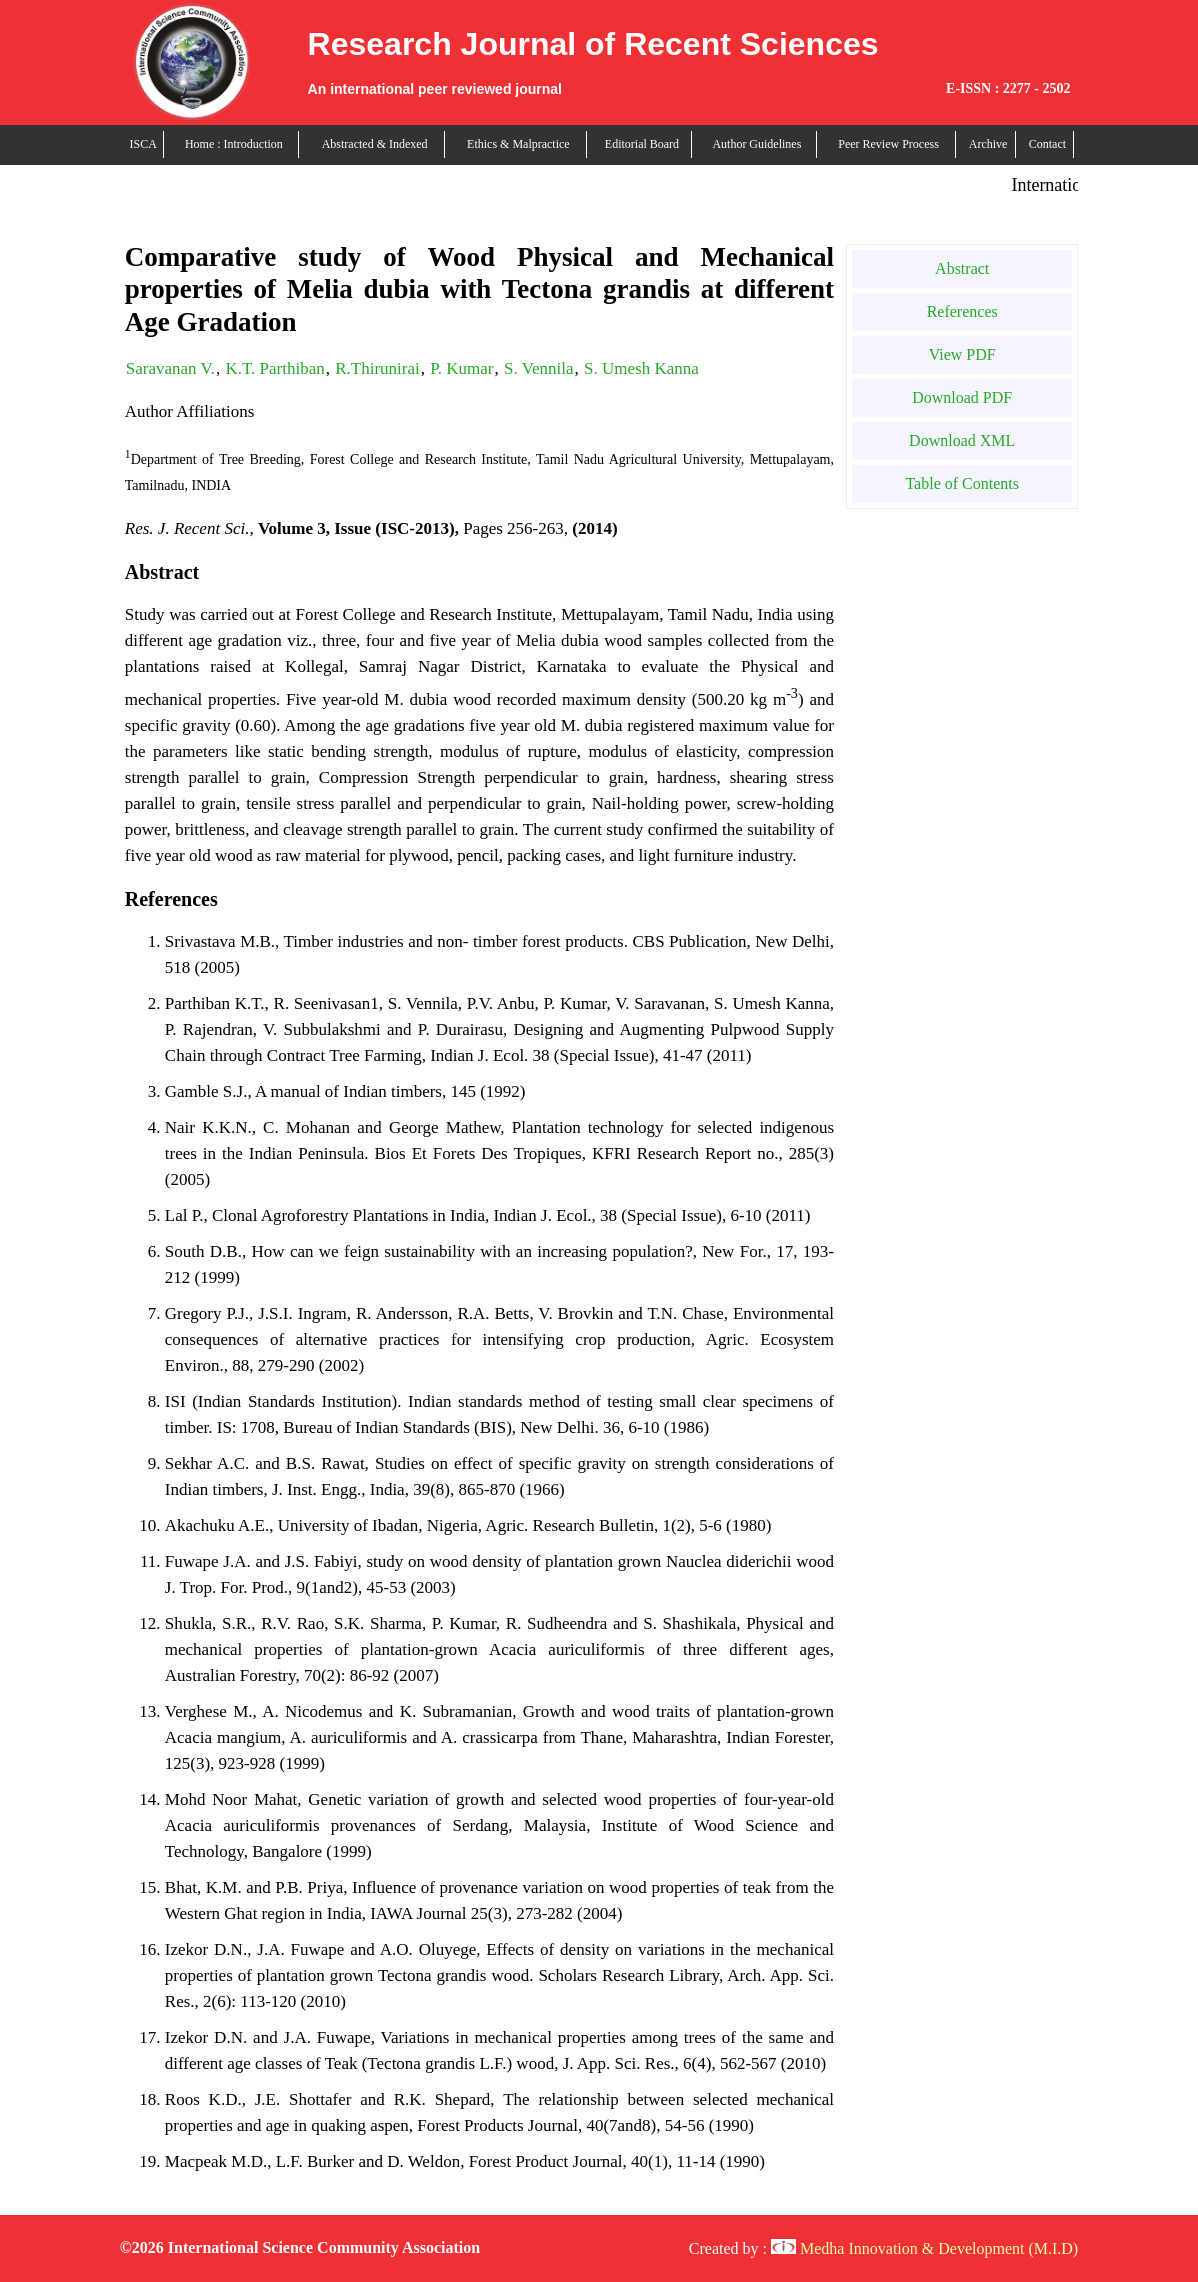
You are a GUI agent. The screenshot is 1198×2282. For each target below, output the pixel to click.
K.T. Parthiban (274, 368)
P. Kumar (461, 368)
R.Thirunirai (377, 368)
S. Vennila (539, 368)
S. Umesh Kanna (641, 368)
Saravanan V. (170, 368)
